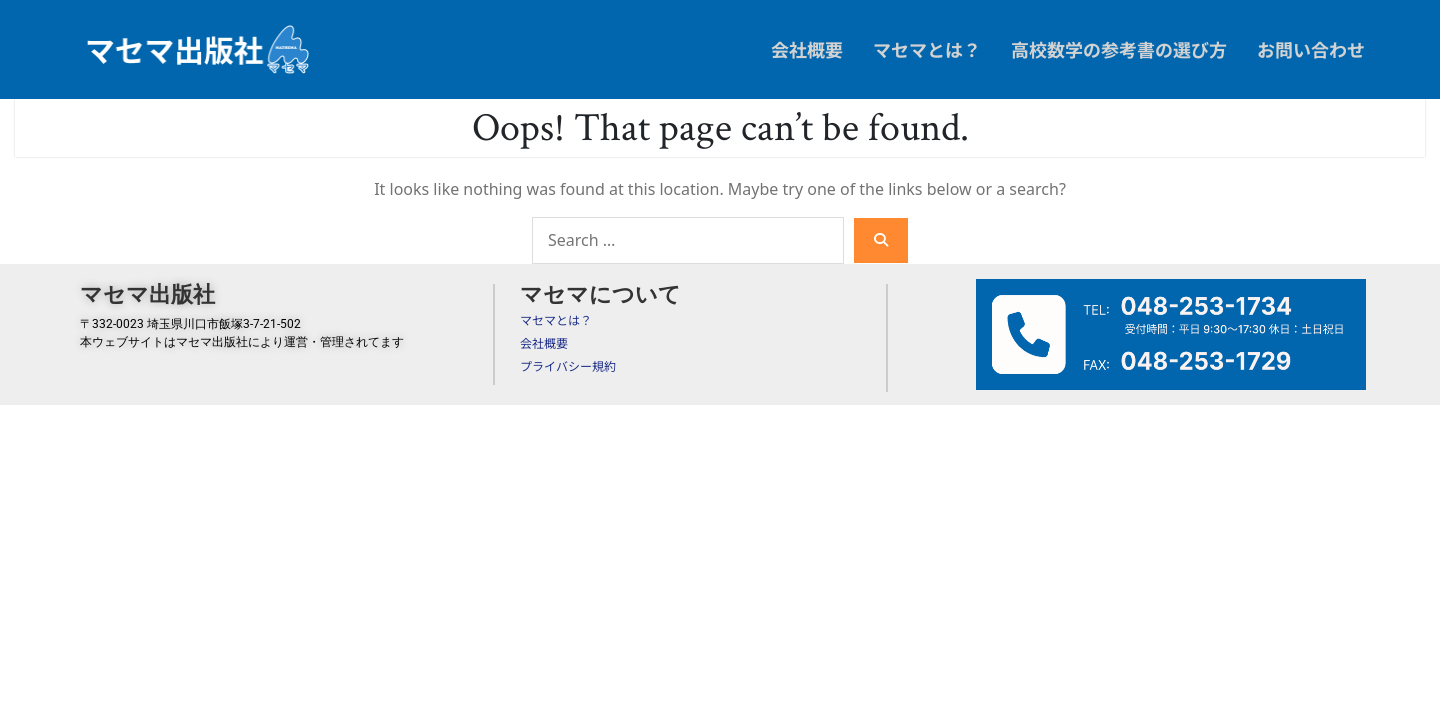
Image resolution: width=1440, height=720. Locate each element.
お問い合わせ (1311, 49)
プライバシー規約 (568, 365)
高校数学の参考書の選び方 (1119, 49)
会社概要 (807, 49)
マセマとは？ (927, 49)
